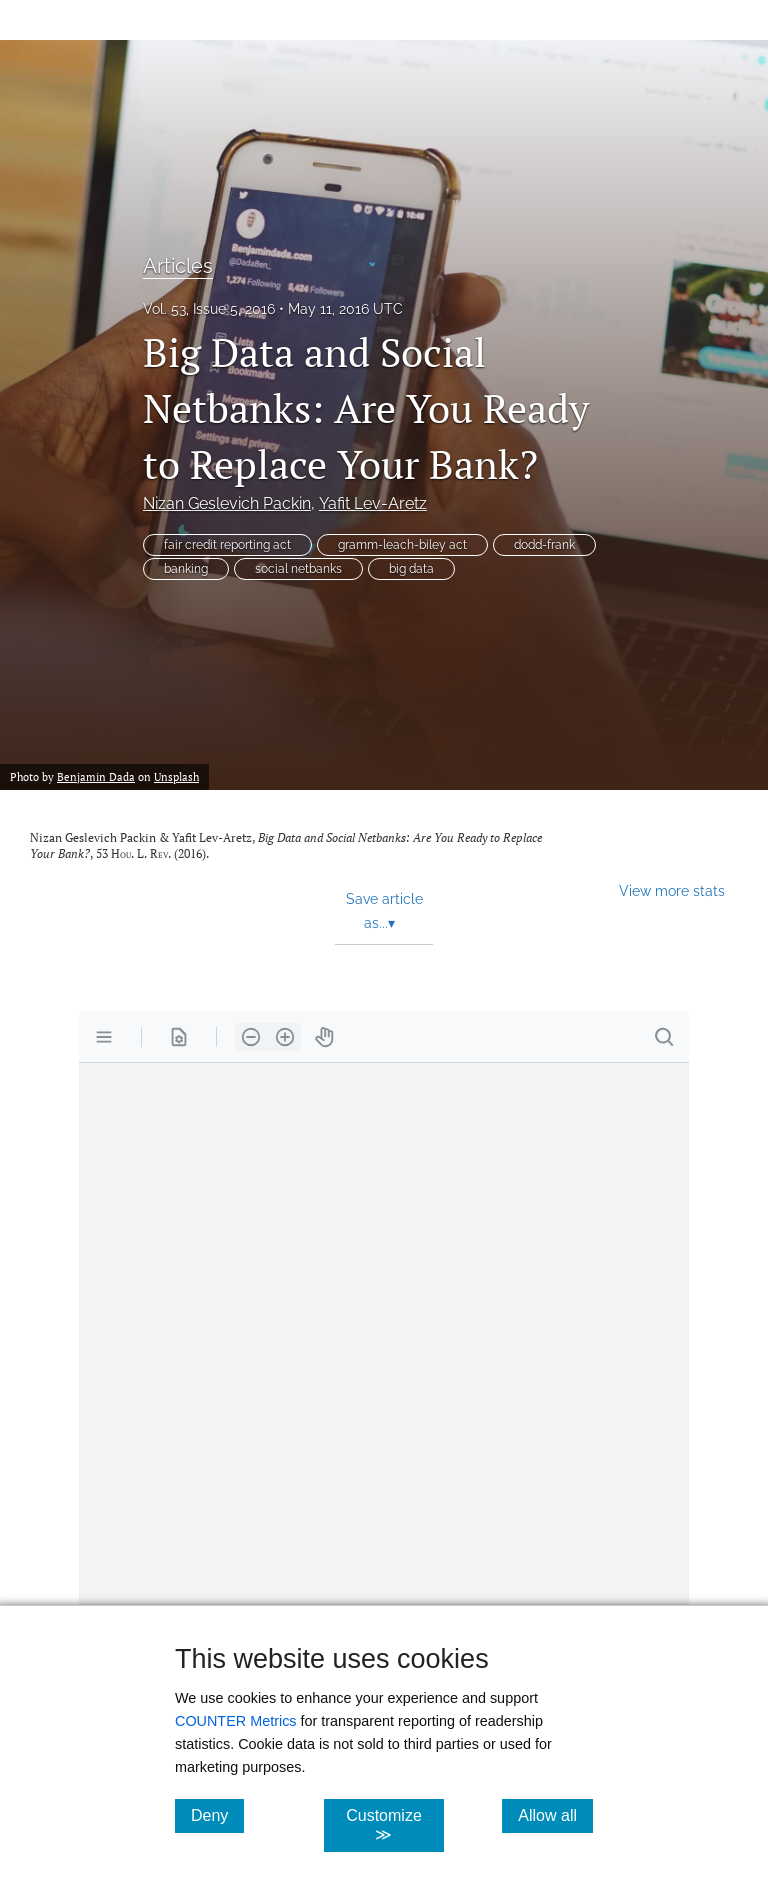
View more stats (672, 890)
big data (411, 569)
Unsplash (176, 776)
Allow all (555, 1815)
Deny (217, 1815)
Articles (178, 266)
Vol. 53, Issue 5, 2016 (209, 309)
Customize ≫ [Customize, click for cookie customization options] (394, 1825)
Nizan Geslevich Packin (227, 503)
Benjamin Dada (96, 776)
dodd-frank (544, 545)
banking (186, 569)
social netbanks (298, 569)
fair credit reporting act (227, 545)
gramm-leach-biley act (402, 545)
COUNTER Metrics (236, 1721)
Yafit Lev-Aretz (373, 503)
